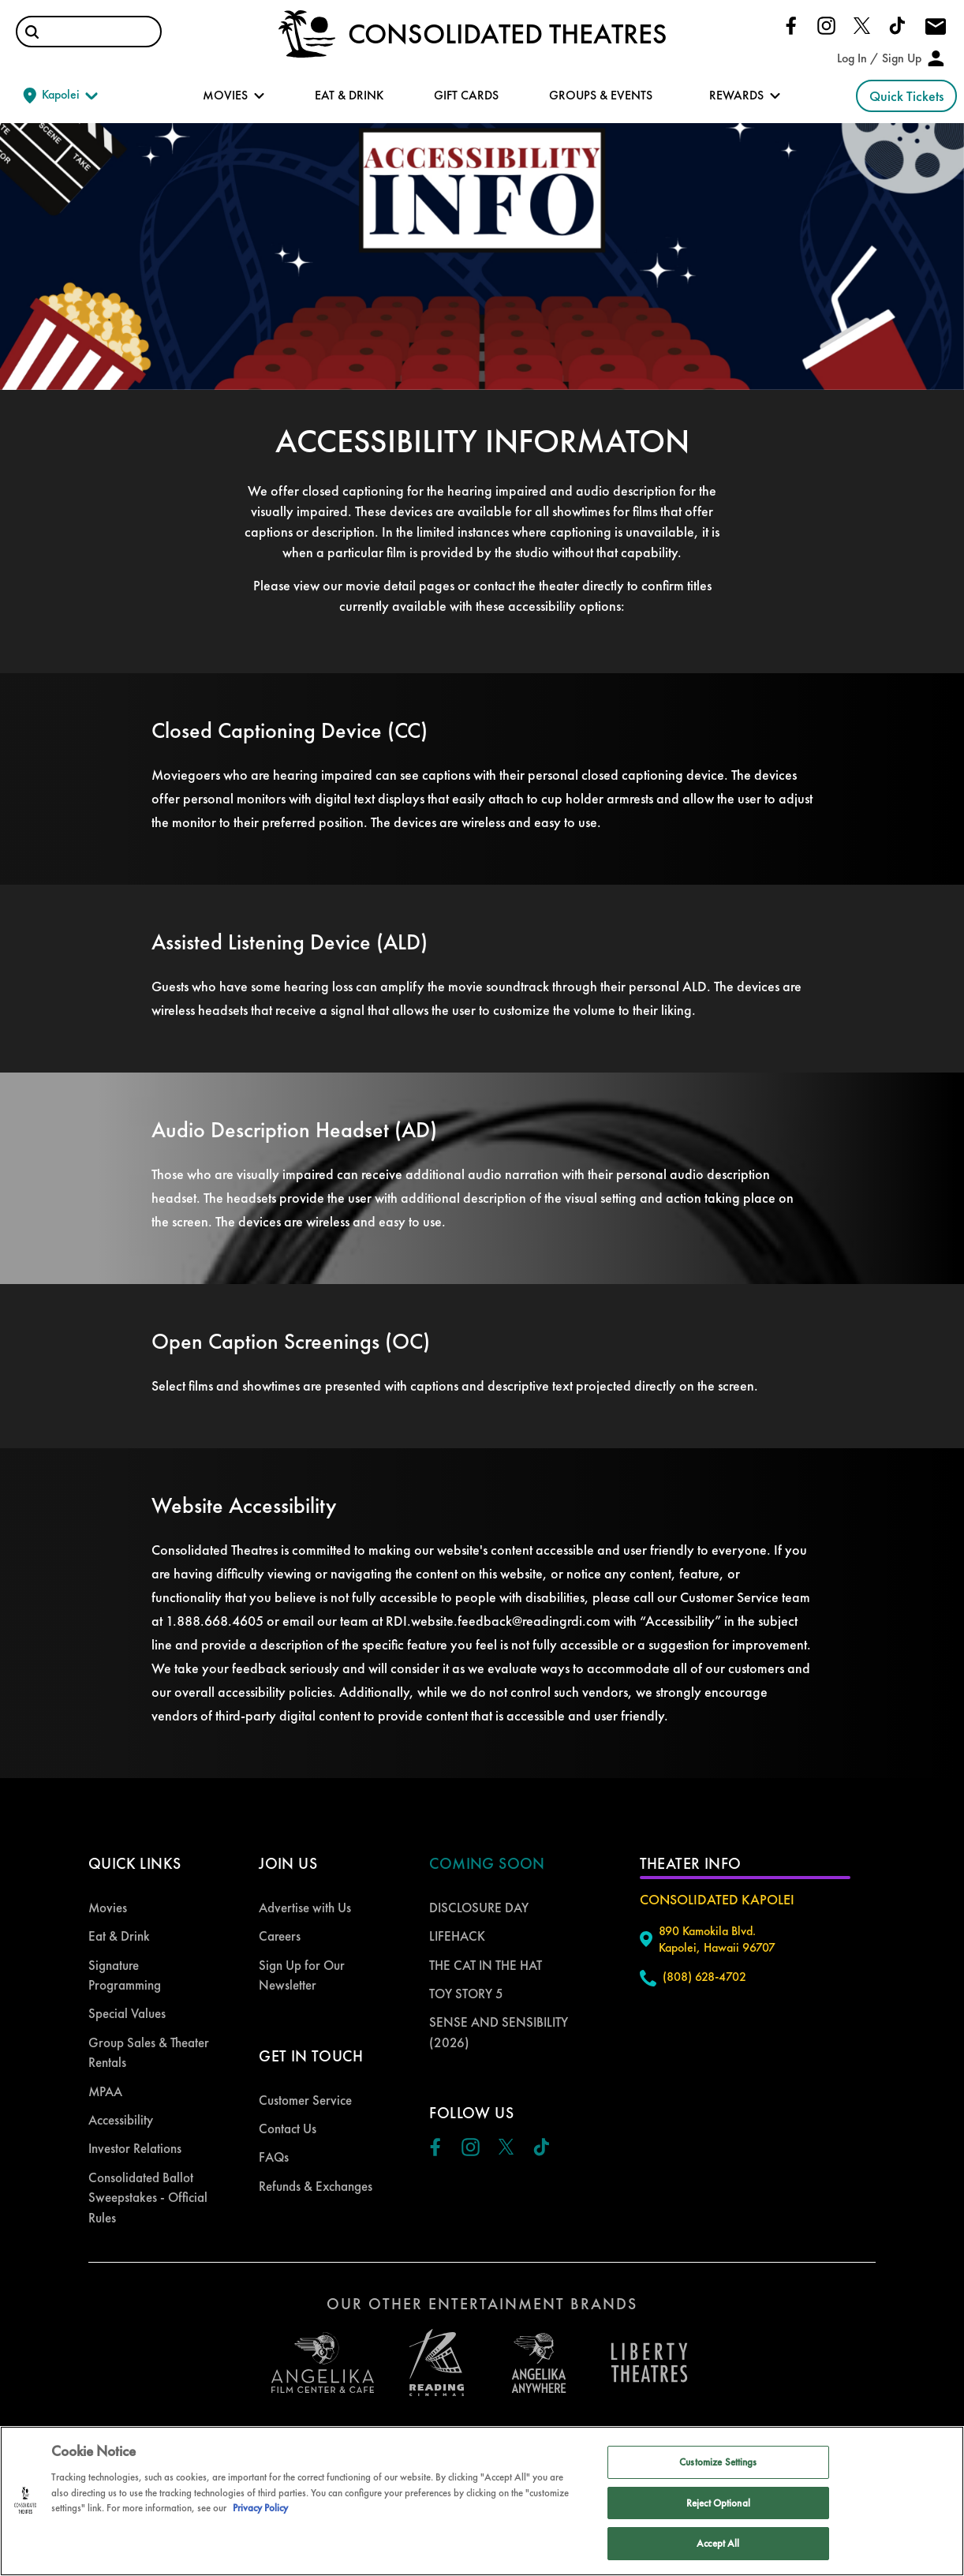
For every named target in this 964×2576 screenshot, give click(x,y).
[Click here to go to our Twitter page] (862, 24)
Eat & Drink (119, 1936)
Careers (280, 1936)
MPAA (105, 2091)
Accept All (718, 2543)
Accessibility (120, 2120)
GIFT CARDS (466, 95)
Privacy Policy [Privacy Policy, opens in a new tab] (260, 2507)
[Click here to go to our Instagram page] (826, 24)
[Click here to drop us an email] (935, 27)
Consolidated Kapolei (717, 1899)
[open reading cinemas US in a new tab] (431, 2362)
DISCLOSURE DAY (479, 1907)
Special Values (127, 2013)
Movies (107, 1907)
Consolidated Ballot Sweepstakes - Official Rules (147, 2197)
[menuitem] (150, 1908)
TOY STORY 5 (466, 1993)
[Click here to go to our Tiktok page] (897, 24)
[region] (482, 2501)
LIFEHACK (457, 1936)
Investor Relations (134, 2148)
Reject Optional (718, 2503)
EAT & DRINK (349, 95)
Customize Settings (718, 2462)
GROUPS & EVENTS (600, 95)
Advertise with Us (305, 1907)
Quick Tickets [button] (906, 96)
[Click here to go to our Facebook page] (791, 24)
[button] (32, 32)
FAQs (274, 2157)
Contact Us (287, 2128)
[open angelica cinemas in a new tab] (322, 2362)
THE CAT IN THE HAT (485, 1965)
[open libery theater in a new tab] (539, 2362)
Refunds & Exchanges (315, 2186)
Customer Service (305, 2100)
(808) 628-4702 (704, 1976)
